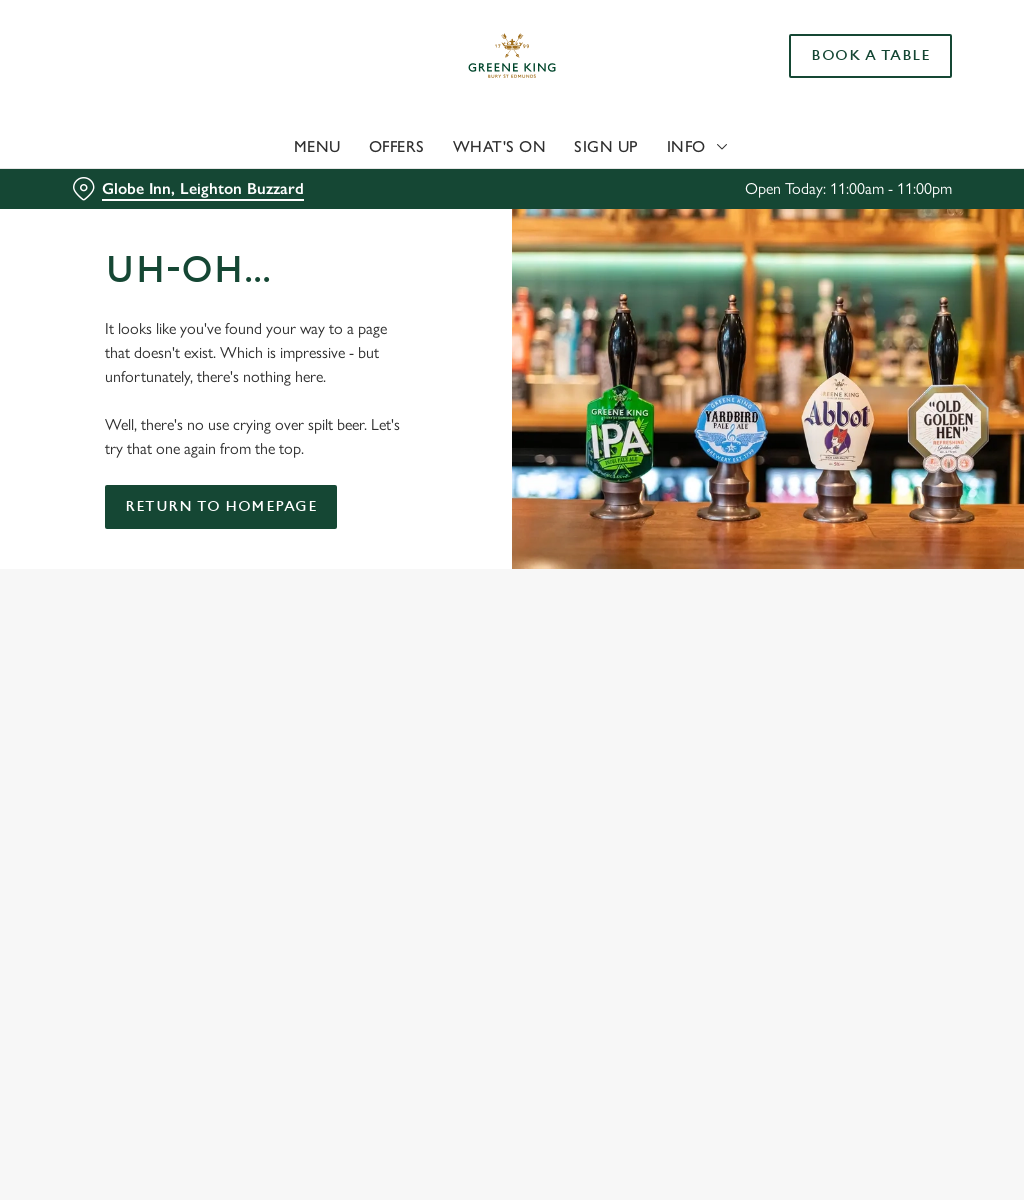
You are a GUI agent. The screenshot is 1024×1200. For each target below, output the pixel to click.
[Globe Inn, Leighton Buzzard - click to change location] (188, 189)
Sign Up (606, 146)
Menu (317, 146)
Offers (397, 146)
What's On (500, 146)
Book (870, 56)
